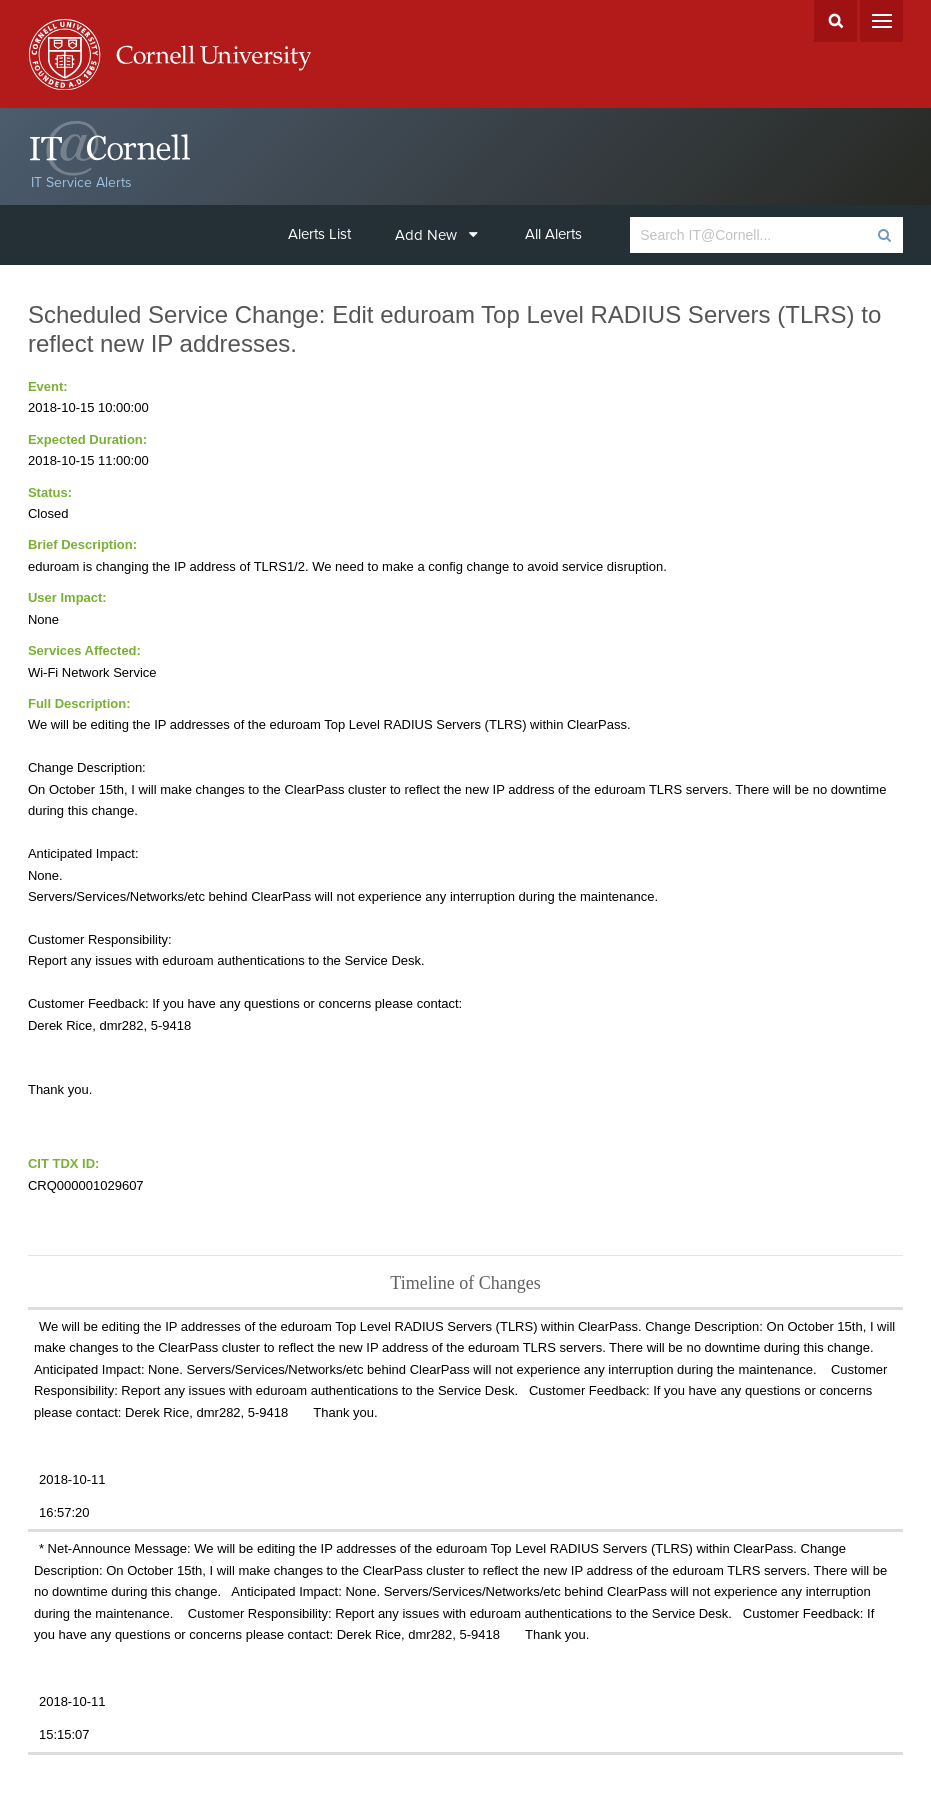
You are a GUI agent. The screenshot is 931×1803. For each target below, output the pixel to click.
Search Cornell (835, 21)
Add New (437, 235)
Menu (881, 21)
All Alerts (553, 234)
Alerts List (319, 234)
